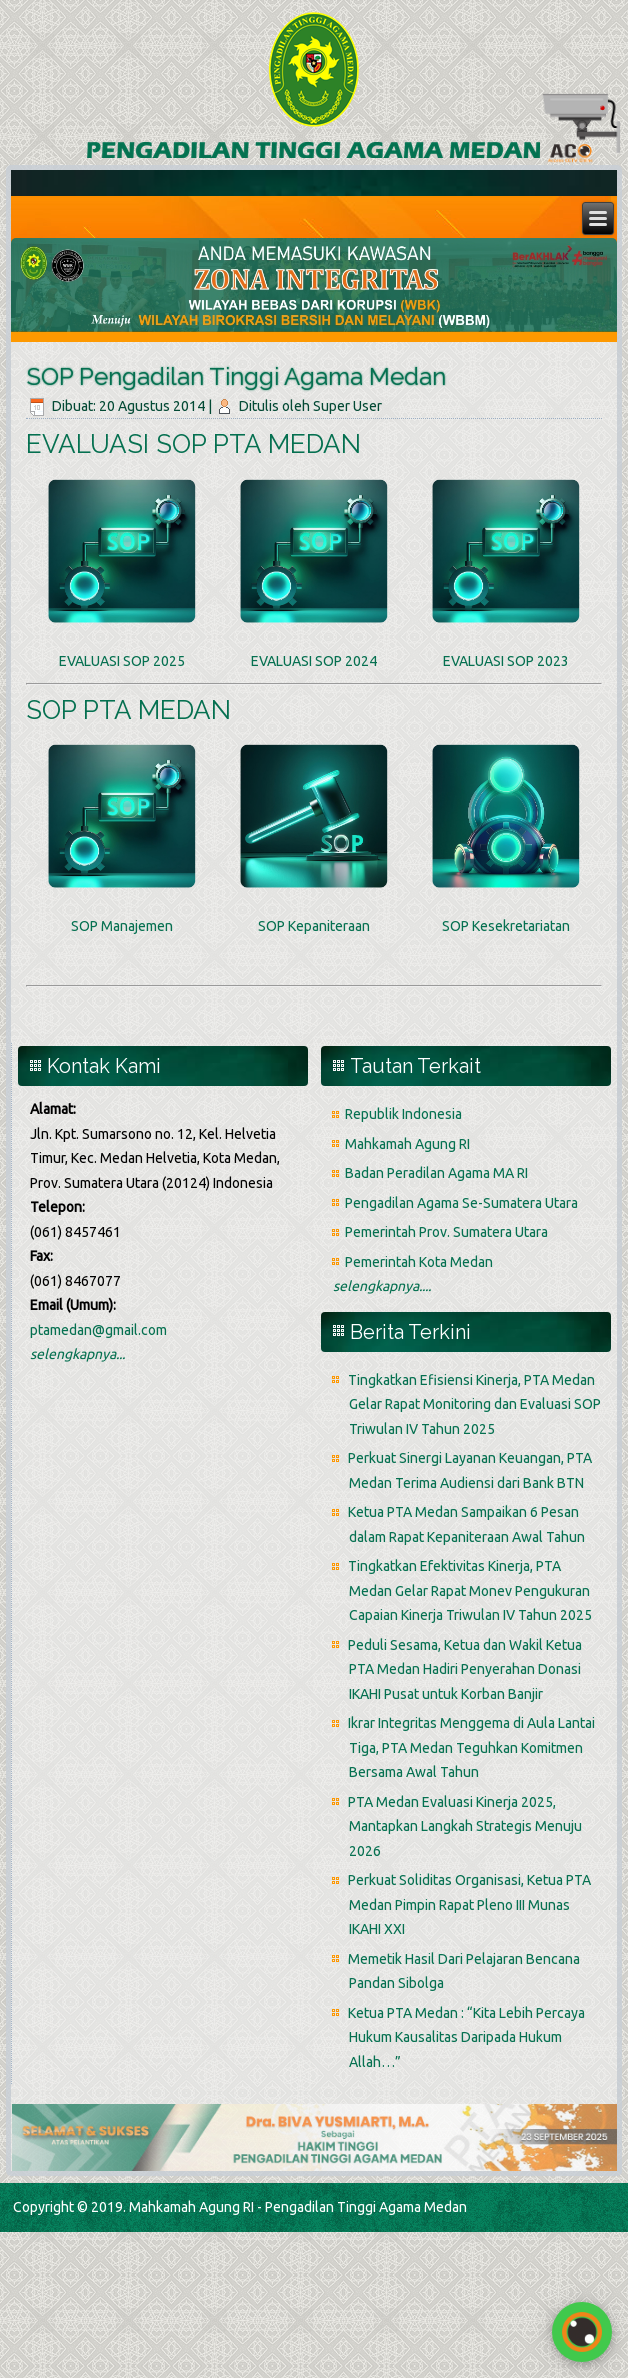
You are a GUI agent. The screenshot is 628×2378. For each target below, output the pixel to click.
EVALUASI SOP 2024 (314, 661)
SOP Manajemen (122, 926)
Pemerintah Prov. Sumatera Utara (446, 1232)
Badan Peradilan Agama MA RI (436, 1173)
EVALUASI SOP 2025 (122, 661)
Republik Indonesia (403, 1114)
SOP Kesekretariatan (506, 926)
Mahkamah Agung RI (407, 1144)
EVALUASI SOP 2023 (506, 661)
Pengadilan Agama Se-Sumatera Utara (461, 1203)
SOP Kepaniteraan (314, 926)
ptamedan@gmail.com (98, 1330)
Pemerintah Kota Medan (419, 1262)
